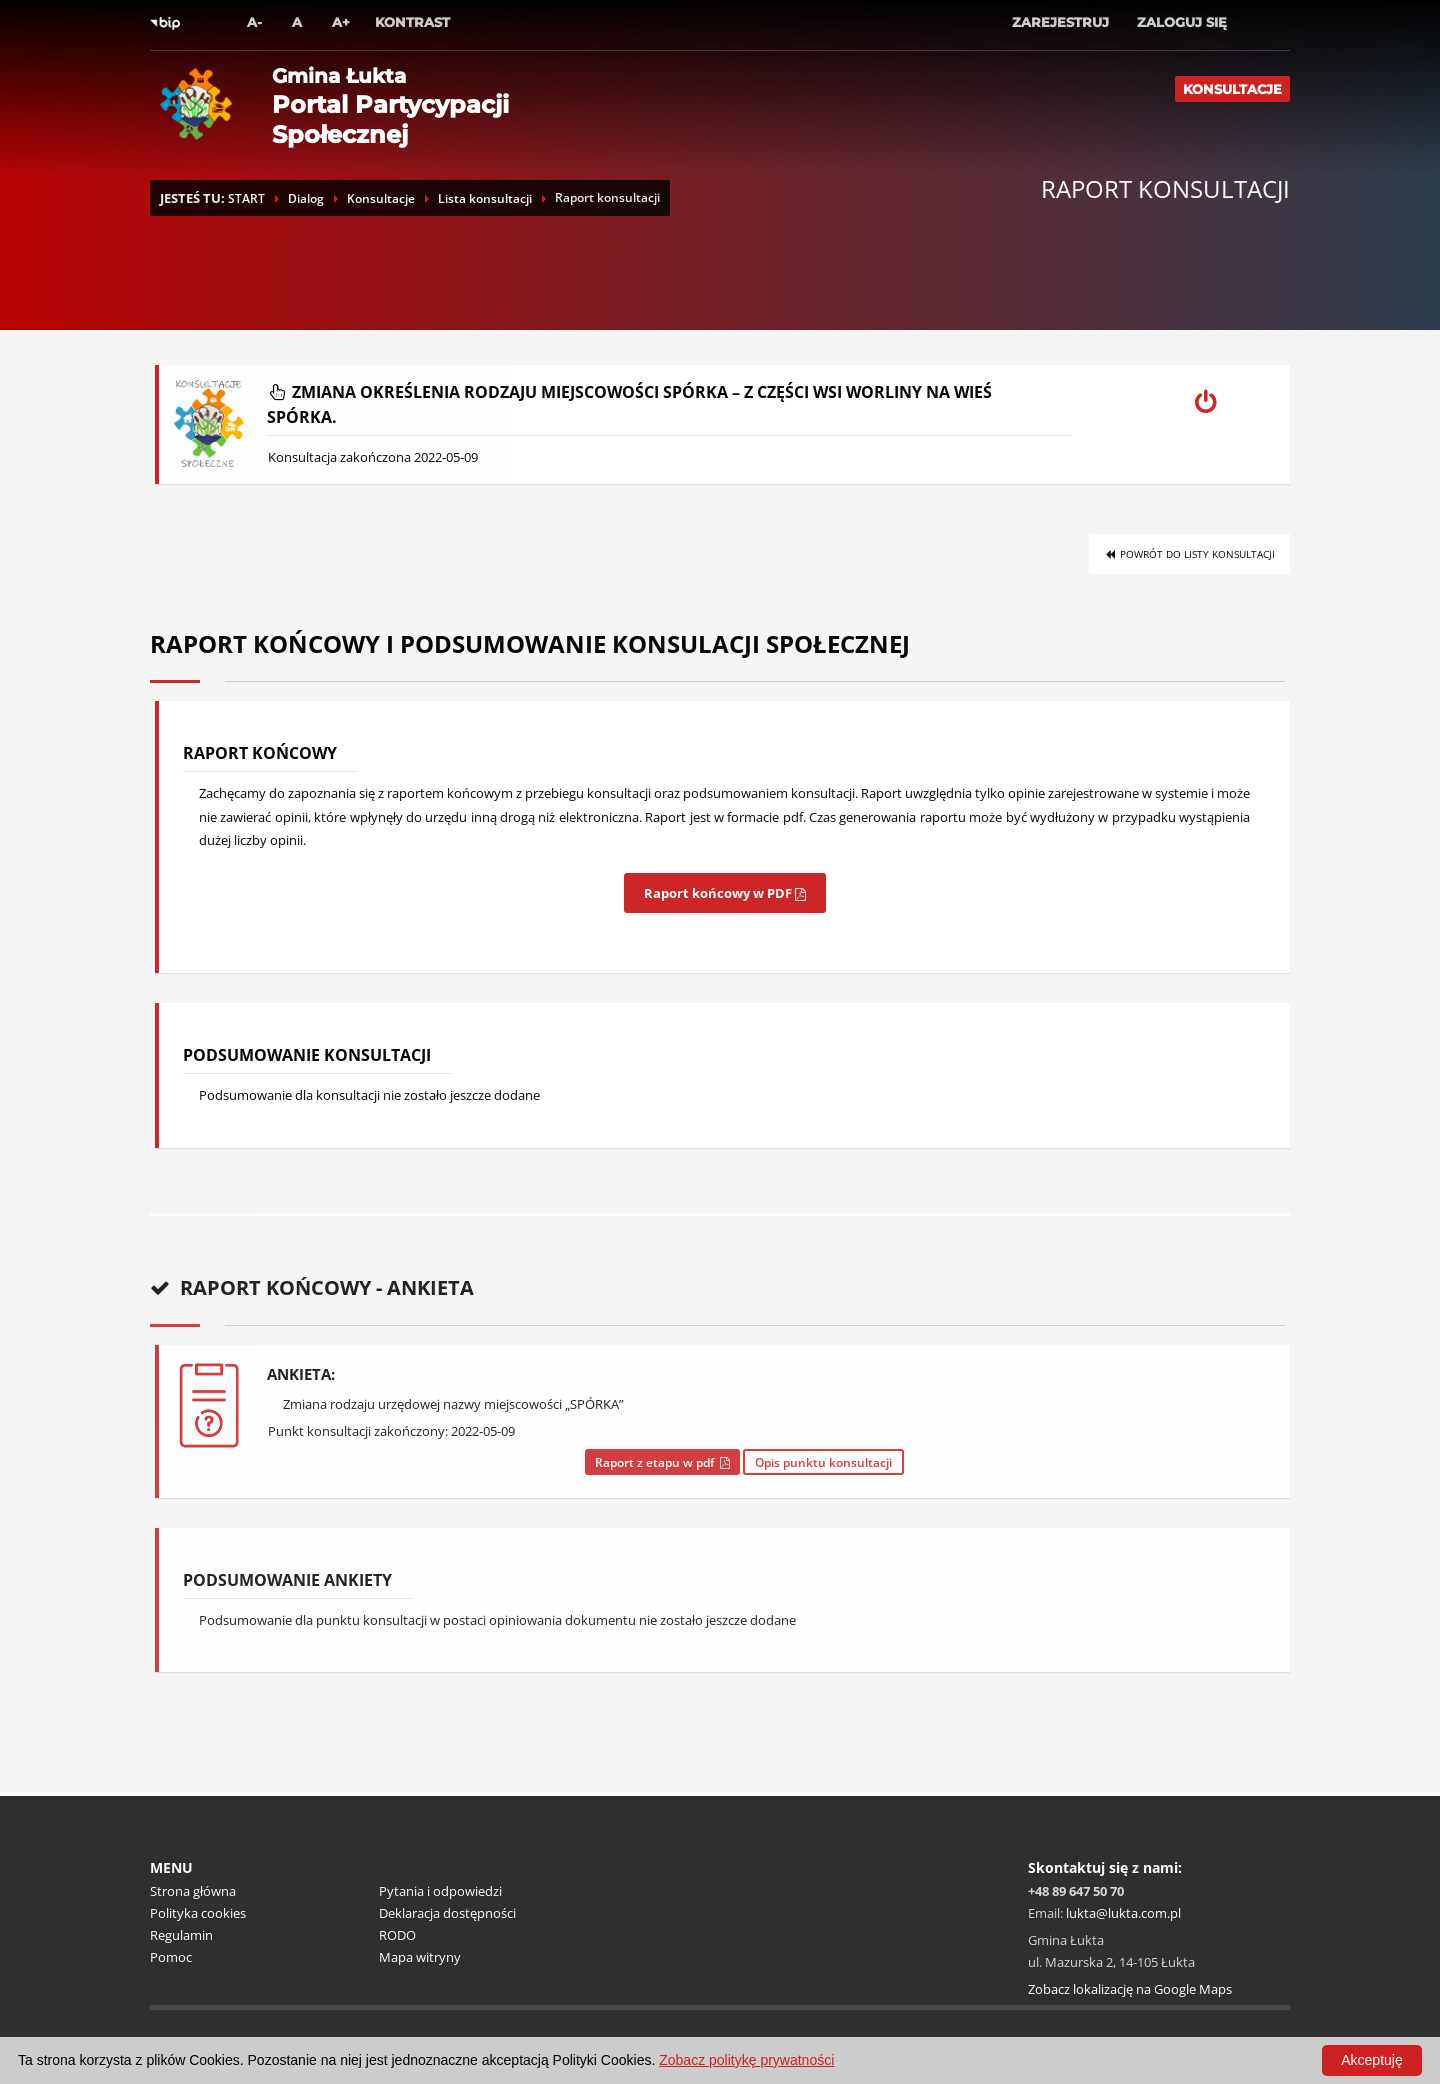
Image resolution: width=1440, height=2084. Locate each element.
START (246, 198)
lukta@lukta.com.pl (1123, 1913)
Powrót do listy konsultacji (1189, 554)
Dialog (306, 198)
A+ (341, 22)
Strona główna (193, 1891)
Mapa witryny (420, 1957)
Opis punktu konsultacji (823, 1462)
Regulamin (181, 1935)
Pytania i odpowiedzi (440, 1891)
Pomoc (171, 1957)
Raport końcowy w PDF (725, 893)
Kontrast (412, 22)
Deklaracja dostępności (447, 1913)
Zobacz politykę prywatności (746, 2060)
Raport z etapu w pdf (662, 1462)
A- (254, 22)
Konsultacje (1232, 89)
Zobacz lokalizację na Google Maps (1130, 1989)
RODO (397, 1935)
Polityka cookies (198, 1913)
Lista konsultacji (485, 198)
